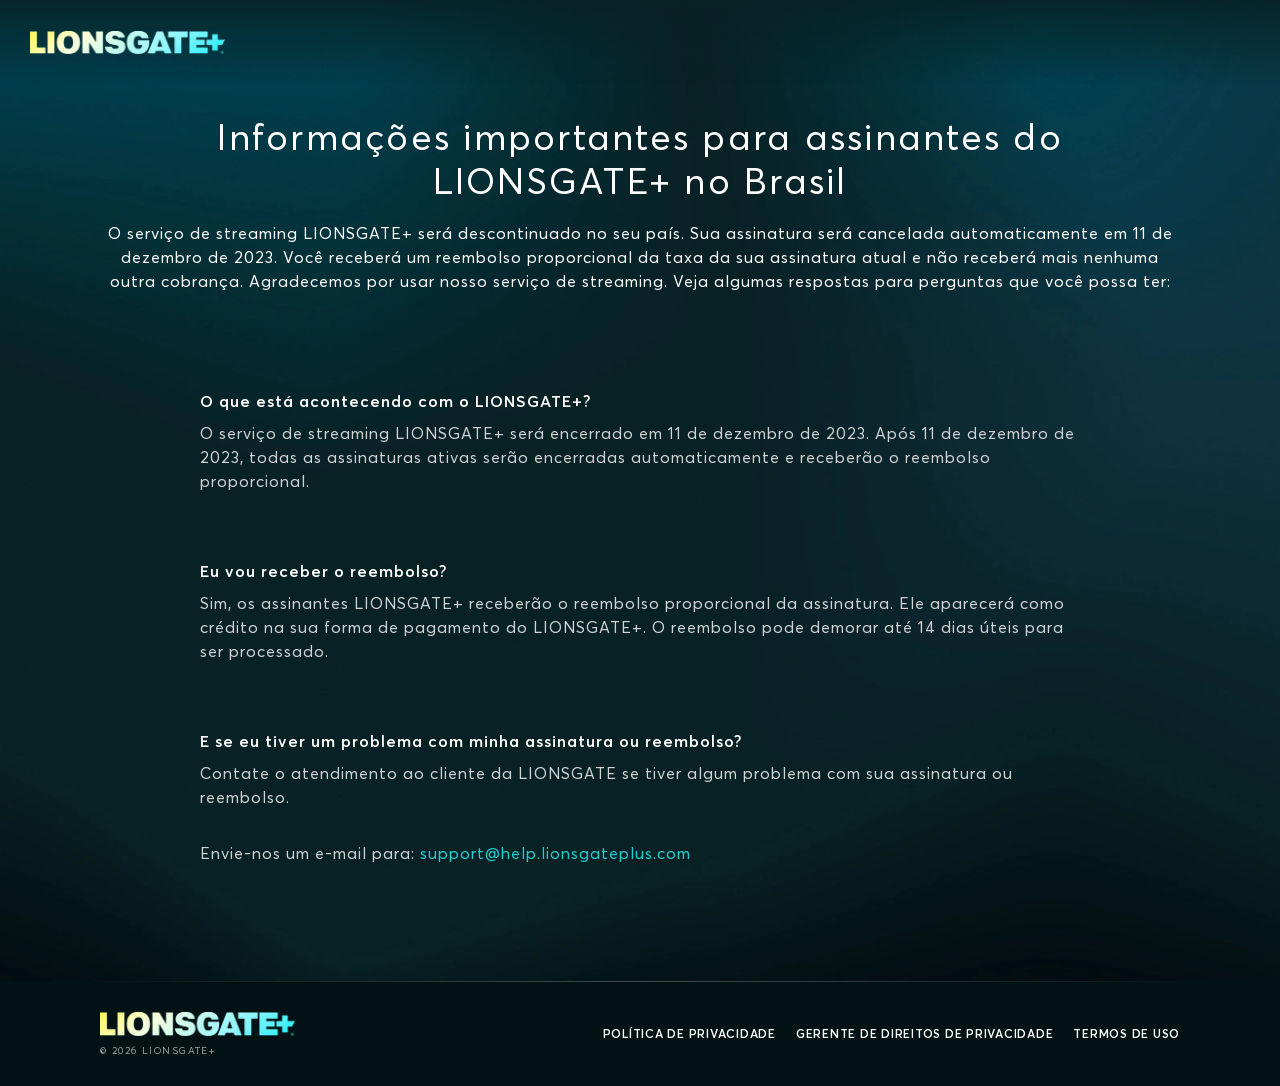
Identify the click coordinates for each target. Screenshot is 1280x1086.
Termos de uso (1126, 1033)
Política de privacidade (689, 1033)
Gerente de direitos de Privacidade (925, 1033)
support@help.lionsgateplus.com (555, 853)
